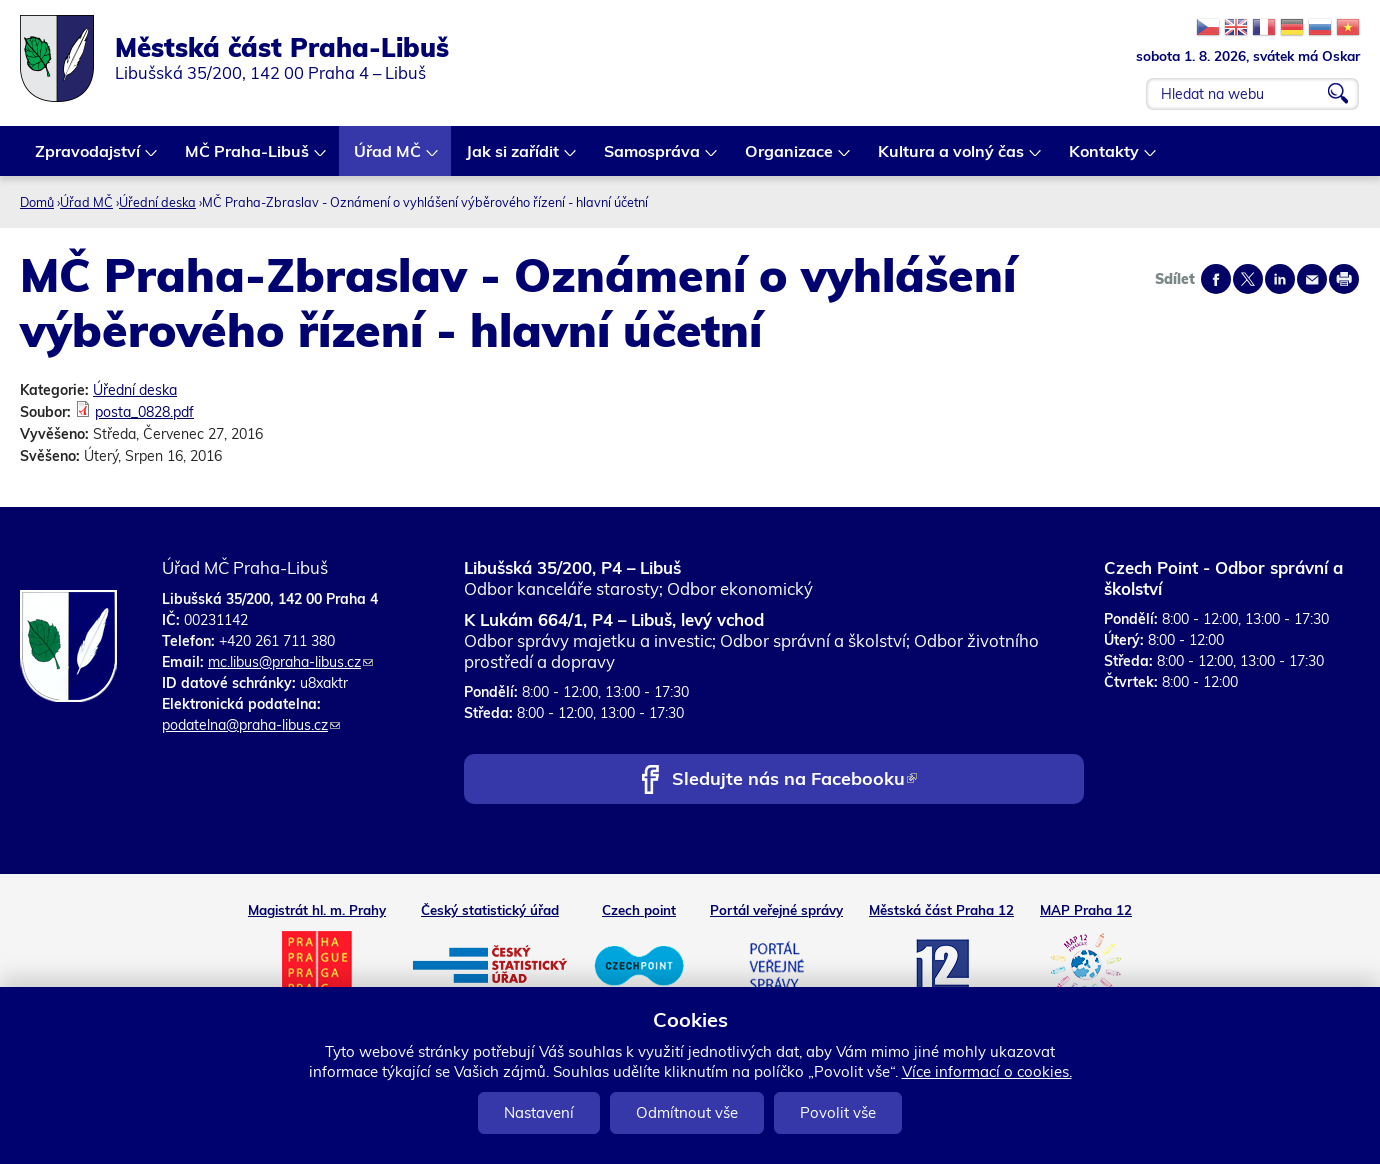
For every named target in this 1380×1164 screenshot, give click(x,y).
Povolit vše (838, 1112)
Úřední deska (157, 202)
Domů (37, 202)
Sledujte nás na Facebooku (794, 780)
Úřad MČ (388, 158)
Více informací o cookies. (987, 1071)
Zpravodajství (88, 158)
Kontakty (1105, 158)
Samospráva (653, 158)
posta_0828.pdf (144, 412)
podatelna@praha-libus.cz (251, 725)
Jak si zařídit (513, 158)
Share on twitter (1248, 279)
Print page (1344, 279)
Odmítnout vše (687, 1112)
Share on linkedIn (1280, 279)
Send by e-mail (1312, 279)
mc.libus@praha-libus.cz (290, 662)
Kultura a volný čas (952, 158)
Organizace (790, 158)
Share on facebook (1216, 279)
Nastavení (539, 1112)
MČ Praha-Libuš (248, 158)
